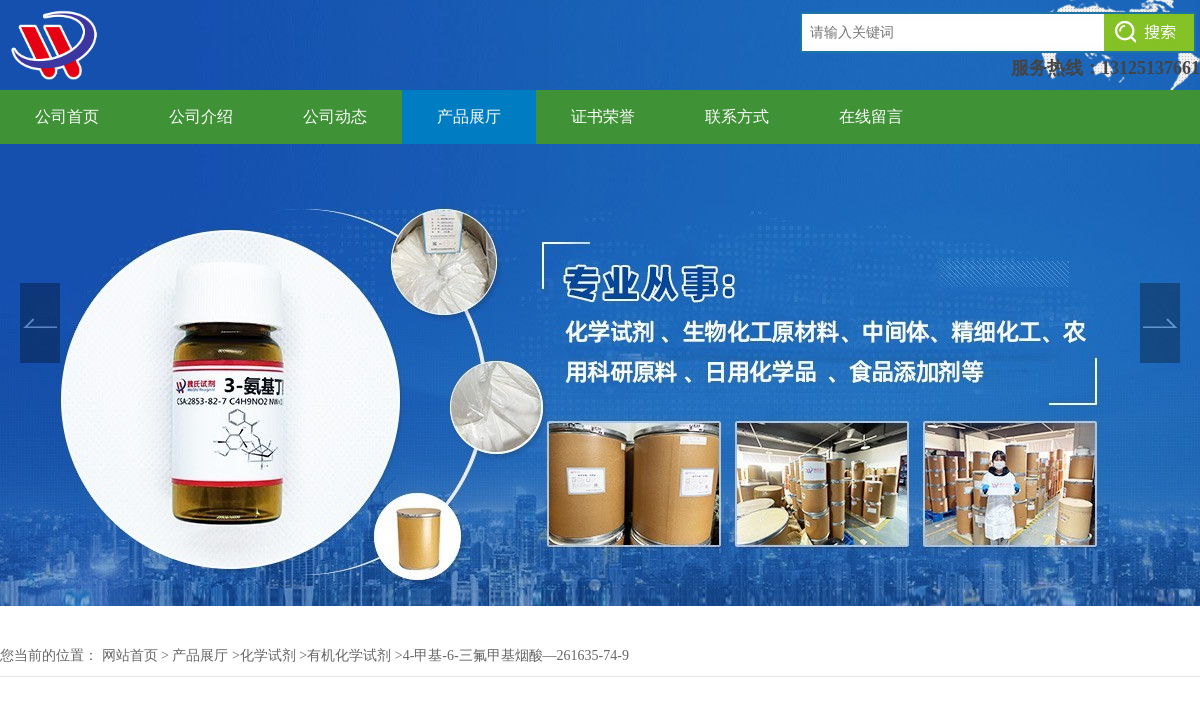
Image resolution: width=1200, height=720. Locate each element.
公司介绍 (201, 116)
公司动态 (335, 116)
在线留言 (871, 116)
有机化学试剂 (349, 655)
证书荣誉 (603, 116)
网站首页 (130, 655)
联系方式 (737, 116)
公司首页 (67, 116)
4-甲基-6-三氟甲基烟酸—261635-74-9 (516, 655)
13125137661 (1150, 68)
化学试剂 (268, 655)
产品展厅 (469, 116)
